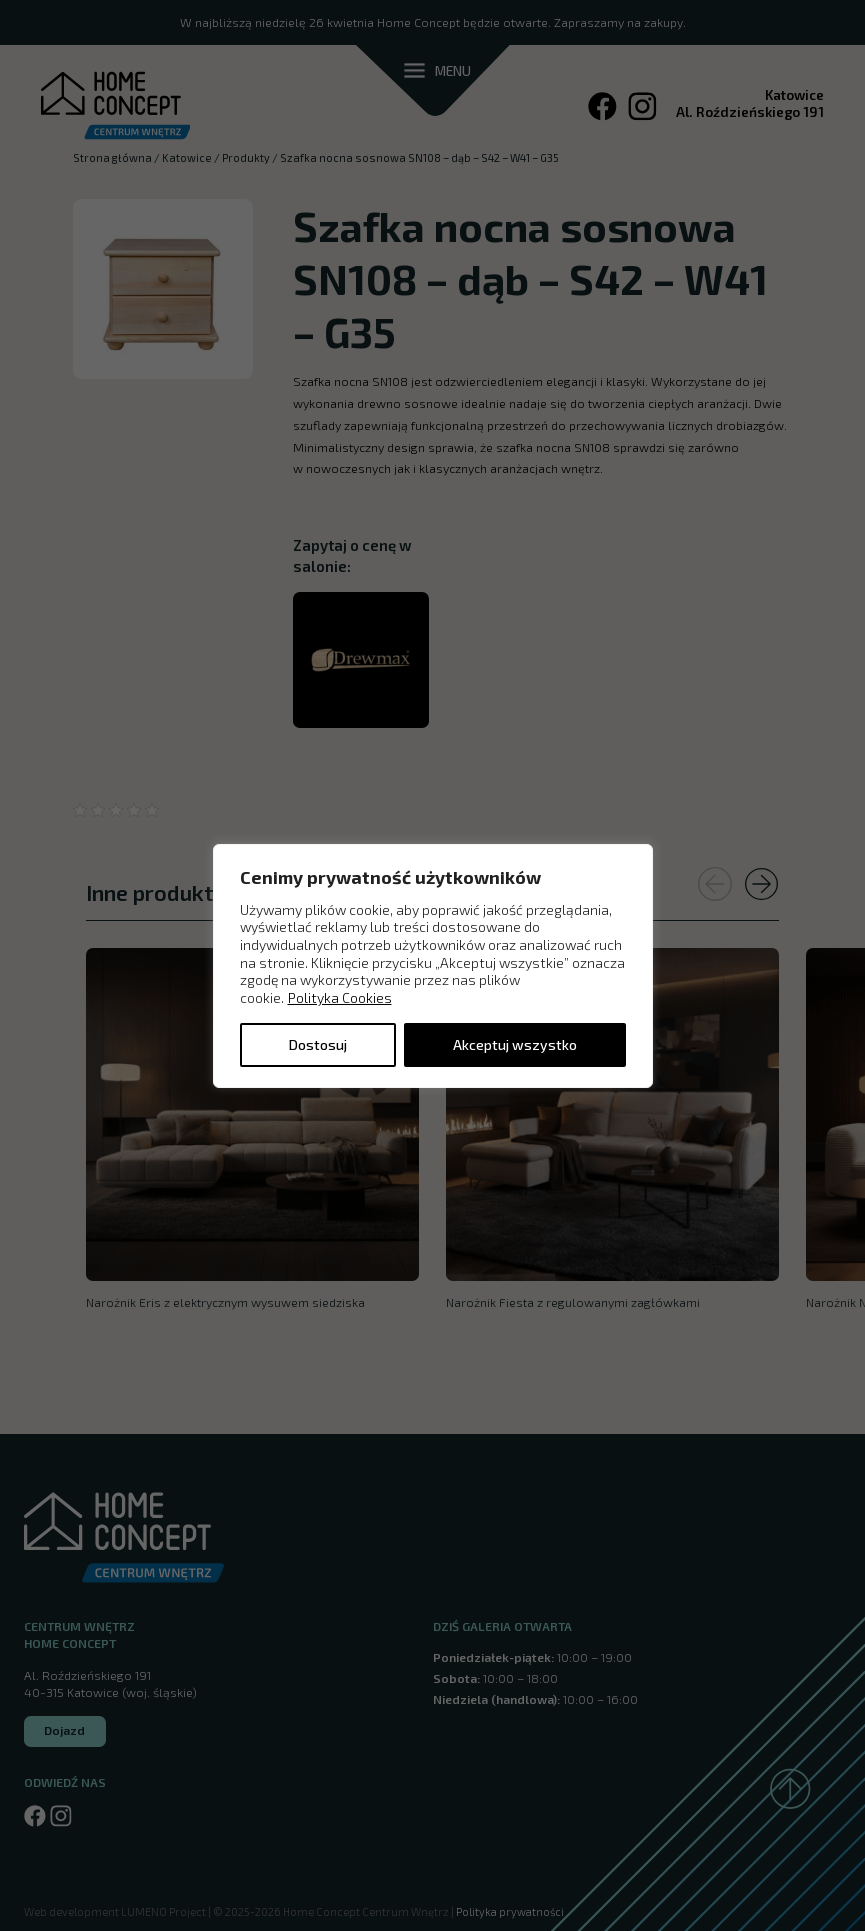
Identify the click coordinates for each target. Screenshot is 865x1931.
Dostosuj (318, 1044)
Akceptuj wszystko (515, 1044)
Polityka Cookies (340, 997)
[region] (433, 965)
